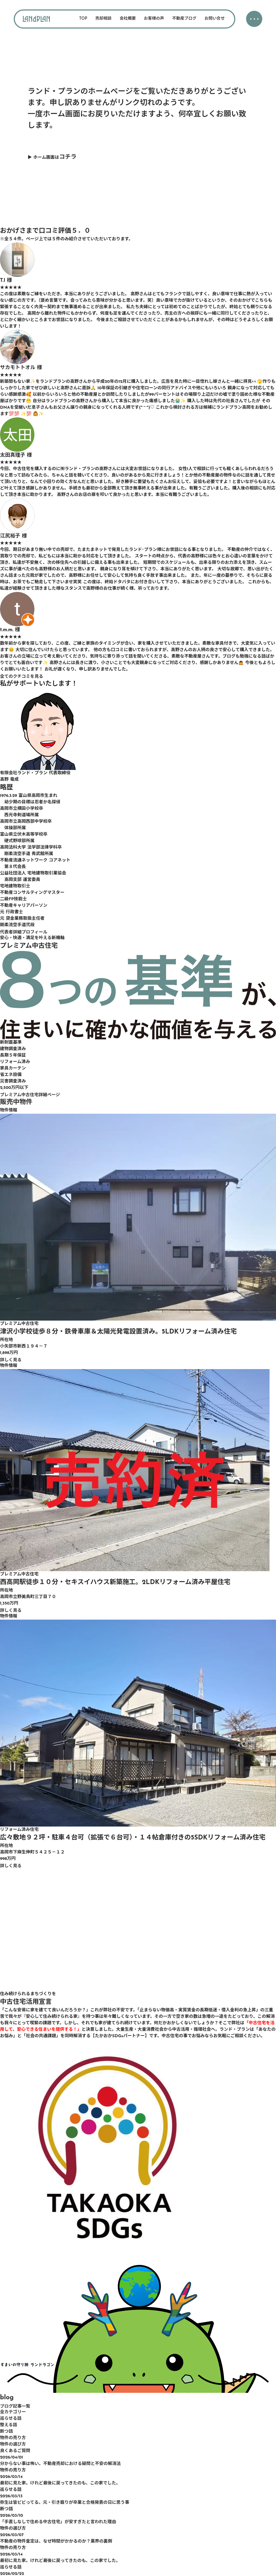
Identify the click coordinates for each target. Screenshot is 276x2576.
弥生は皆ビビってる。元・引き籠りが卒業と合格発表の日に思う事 (64, 2503)
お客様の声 (154, 19)
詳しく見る (11, 1360)
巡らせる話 (11, 2419)
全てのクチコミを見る (21, 677)
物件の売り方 (13, 2438)
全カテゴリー (13, 2412)
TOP (83, 19)
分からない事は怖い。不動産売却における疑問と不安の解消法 (60, 2464)
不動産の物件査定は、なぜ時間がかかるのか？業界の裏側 (56, 2541)
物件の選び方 (13, 2444)
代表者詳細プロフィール (23, 932)
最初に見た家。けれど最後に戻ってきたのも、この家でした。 (60, 2483)
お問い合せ (215, 19)
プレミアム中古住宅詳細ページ (30, 1095)
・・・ (253, 19)
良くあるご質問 (15, 2451)
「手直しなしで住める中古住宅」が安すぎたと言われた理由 (58, 2522)
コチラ (68, 157)
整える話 (8, 2425)
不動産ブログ (184, 19)
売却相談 (103, 19)
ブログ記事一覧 (15, 2406)
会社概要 (128, 19)
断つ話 (6, 2431)
